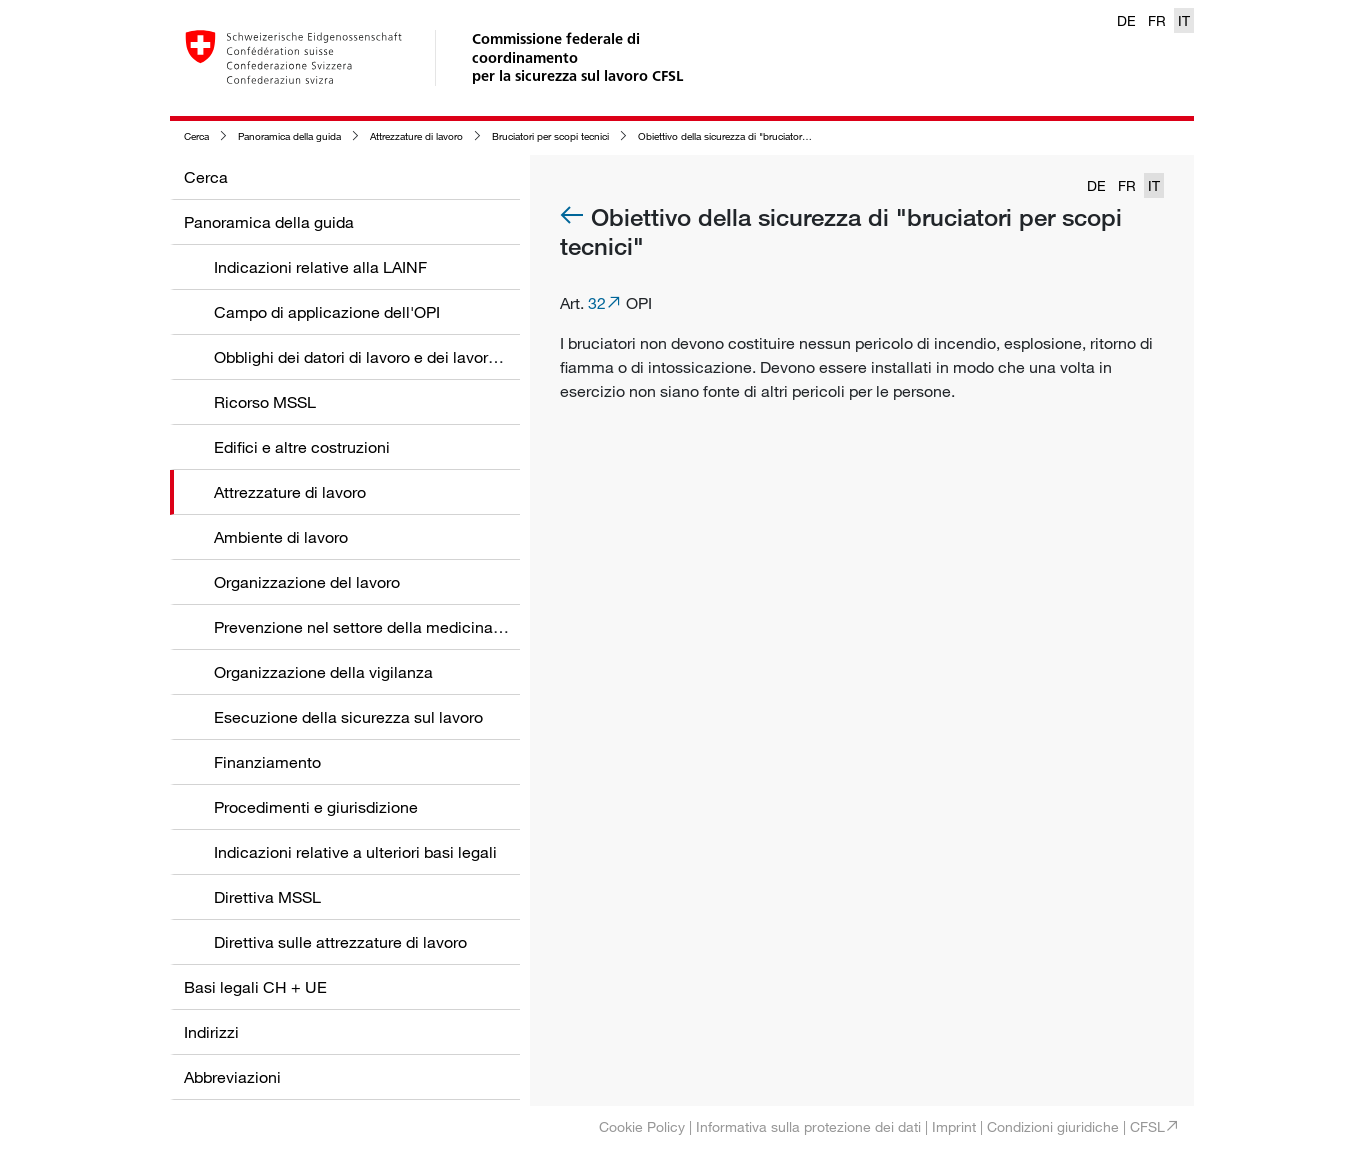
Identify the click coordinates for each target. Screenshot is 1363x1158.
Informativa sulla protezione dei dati (808, 1126)
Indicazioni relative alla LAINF (320, 267)
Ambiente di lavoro (281, 537)
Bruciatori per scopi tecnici (550, 136)
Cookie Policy (642, 1126)
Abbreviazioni (232, 1077)
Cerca (196, 136)
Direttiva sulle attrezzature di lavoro (340, 942)
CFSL (1147, 1126)
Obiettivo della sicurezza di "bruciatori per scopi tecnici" (760, 136)
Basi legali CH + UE (255, 987)
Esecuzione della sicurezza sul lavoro (348, 717)
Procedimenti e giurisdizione (316, 807)
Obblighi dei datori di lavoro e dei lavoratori (367, 357)
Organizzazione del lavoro (307, 582)
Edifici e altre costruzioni (302, 447)
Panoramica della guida (289, 136)
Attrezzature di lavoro (416, 136)
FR (1157, 20)
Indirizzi (211, 1032)
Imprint (954, 1126)
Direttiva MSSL (267, 897)
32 (597, 303)
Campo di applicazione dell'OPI (327, 312)
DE (1126, 20)
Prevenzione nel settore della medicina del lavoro (390, 627)
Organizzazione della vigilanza (323, 672)
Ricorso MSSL (265, 402)
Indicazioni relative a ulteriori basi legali (355, 852)
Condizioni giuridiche (1053, 1126)
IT (1184, 20)
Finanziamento (267, 762)
